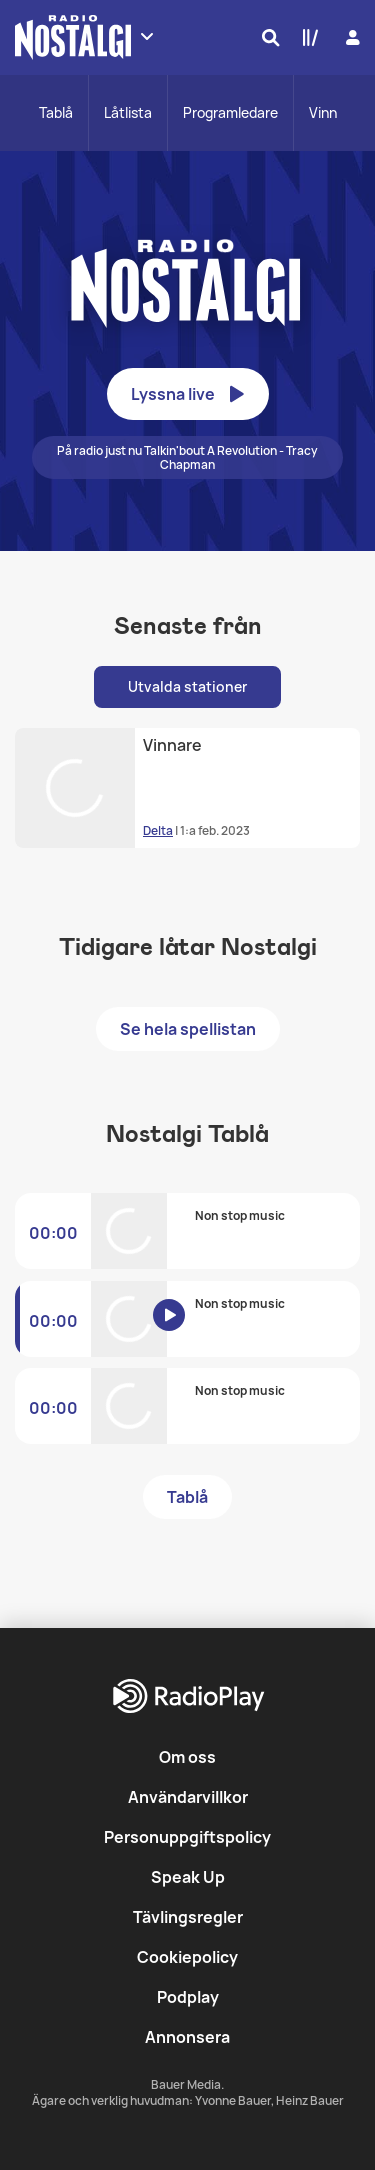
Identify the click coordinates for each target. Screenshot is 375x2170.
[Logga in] (350, 37)
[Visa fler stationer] (147, 36)
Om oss (187, 1757)
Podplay (188, 1997)
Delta (158, 830)
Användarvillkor (188, 1797)
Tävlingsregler (188, 1917)
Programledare (230, 112)
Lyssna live (188, 394)
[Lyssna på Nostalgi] (182, 1329)
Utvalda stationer (187, 686)
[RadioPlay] (187, 1697)
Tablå (56, 112)
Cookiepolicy (187, 1957)
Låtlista (128, 112)
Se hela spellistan (188, 1029)
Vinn (323, 112)
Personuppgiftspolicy (187, 1837)
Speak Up (188, 1877)
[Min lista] (306, 37)
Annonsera (187, 2037)
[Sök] (266, 37)
